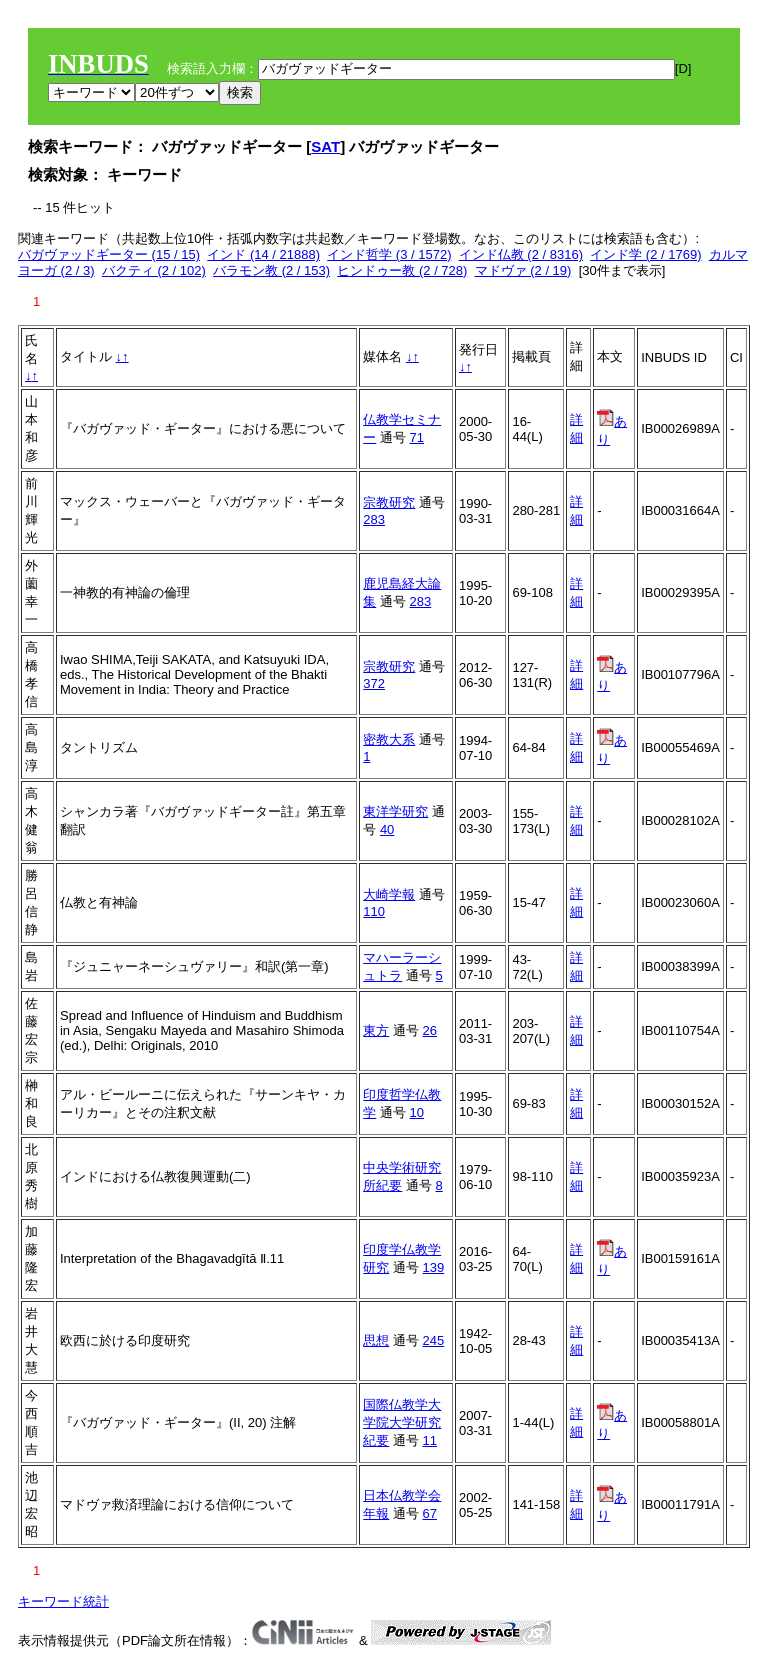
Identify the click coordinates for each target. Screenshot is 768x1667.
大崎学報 (389, 894)
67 (430, 1513)
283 (374, 519)
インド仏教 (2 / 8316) (521, 254)
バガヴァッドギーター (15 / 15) (109, 254)
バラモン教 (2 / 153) (271, 270)
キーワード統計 (63, 1601)
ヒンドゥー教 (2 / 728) (402, 270)
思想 (376, 1340)
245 (434, 1340)
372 (374, 683)
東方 (376, 1030)
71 (417, 437)
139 (434, 1267)
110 (374, 911)
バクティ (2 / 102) (154, 270)
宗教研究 (389, 502)
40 (387, 829)
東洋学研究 (395, 811)
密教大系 (389, 739)
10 (417, 1112)
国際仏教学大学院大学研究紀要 (402, 1422)
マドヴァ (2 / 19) (523, 270)
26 (430, 1030)
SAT (325, 146)
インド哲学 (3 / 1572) (389, 254)
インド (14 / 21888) (263, 254)
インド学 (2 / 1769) (645, 254)
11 (430, 1440)
